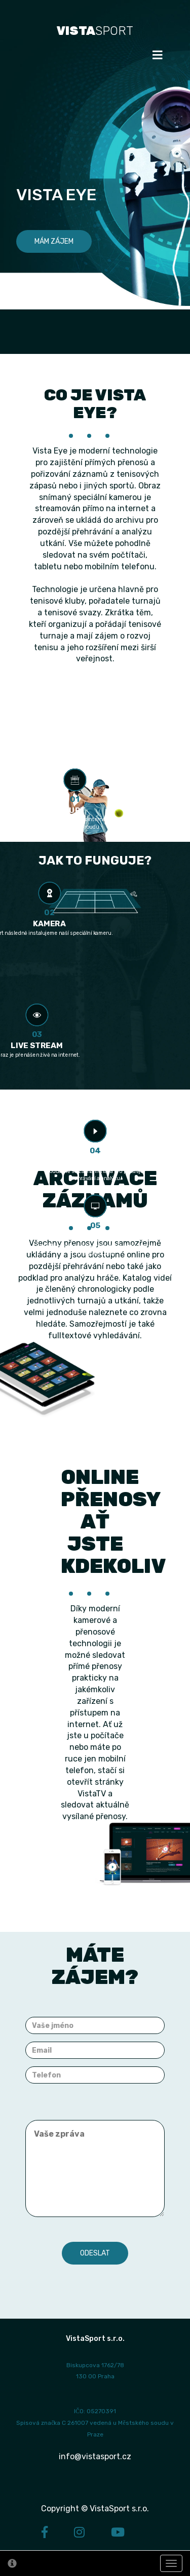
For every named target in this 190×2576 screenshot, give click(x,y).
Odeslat (95, 2253)
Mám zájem (53, 241)
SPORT (95, 31)
